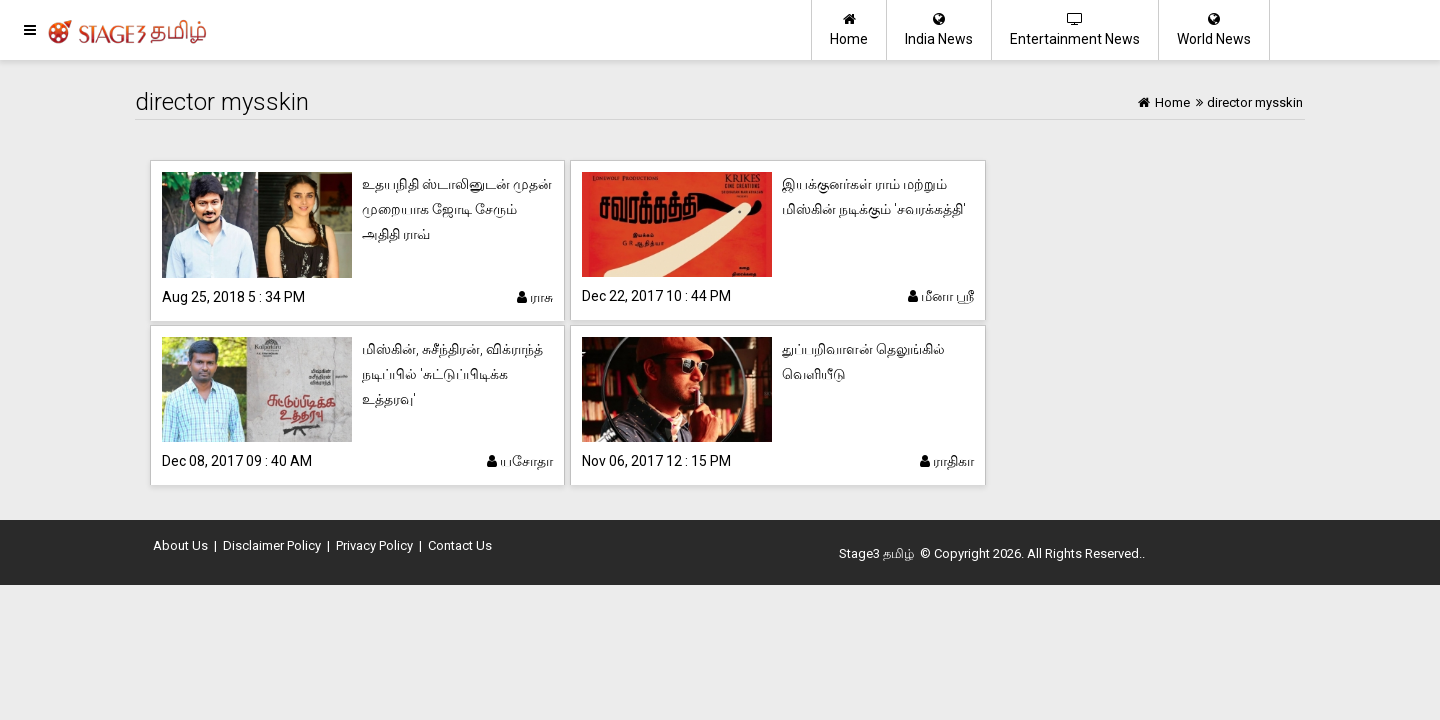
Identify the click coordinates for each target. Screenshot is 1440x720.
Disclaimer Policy (272, 545)
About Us (180, 545)
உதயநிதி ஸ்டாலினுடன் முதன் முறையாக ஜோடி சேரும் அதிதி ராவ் (457, 209)
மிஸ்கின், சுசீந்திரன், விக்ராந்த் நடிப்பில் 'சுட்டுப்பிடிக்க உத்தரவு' (452, 374)
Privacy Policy (374, 545)
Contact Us (460, 545)
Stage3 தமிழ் (876, 553)
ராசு (535, 297)
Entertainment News (1075, 29)
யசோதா (520, 461)
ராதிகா (947, 461)
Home (849, 29)
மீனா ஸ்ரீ (941, 296)
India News (939, 29)
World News (1214, 29)
